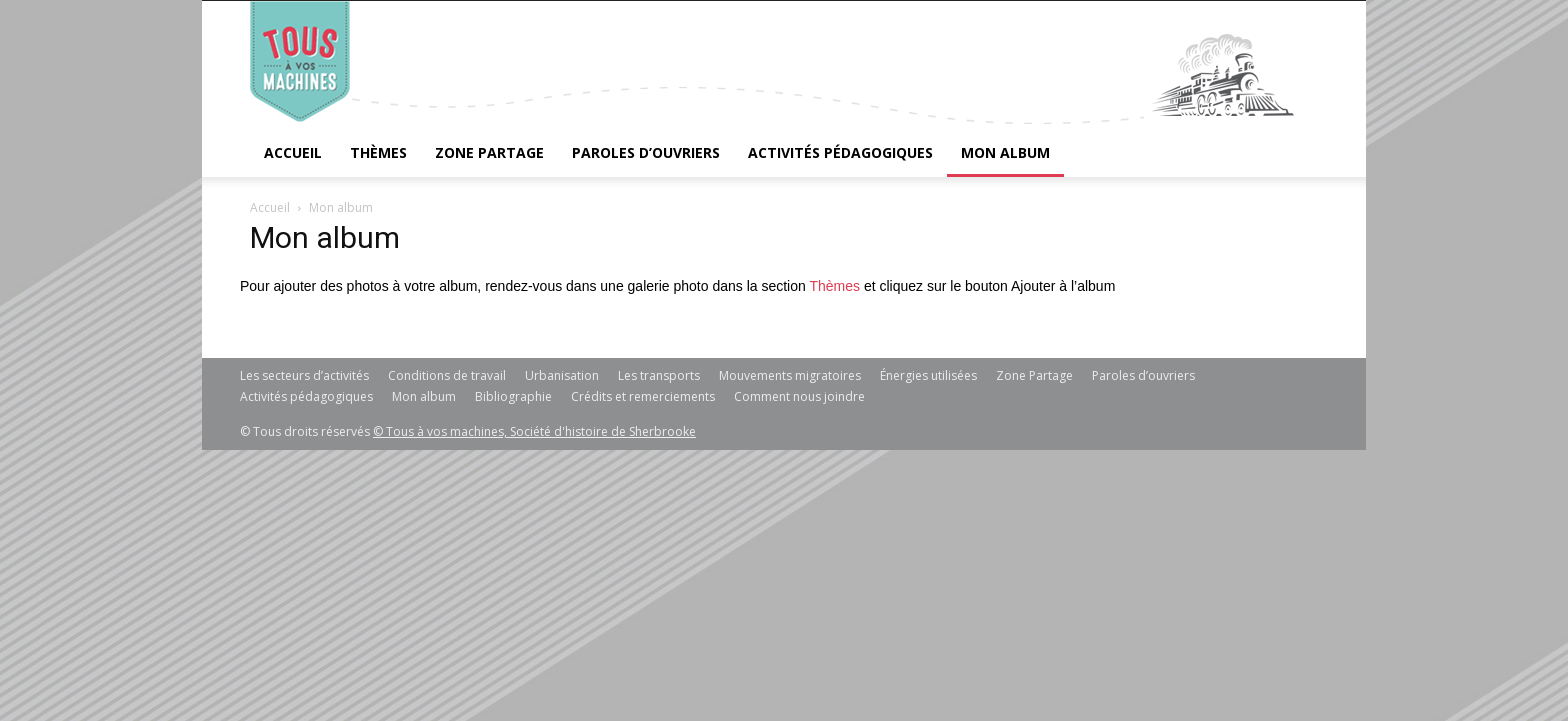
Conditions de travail (447, 375)
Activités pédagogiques (840, 152)
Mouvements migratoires (790, 375)
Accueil (293, 152)
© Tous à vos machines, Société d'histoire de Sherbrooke (534, 431)
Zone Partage (489, 152)
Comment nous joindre (799, 396)
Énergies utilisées (928, 375)
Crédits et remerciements (643, 396)
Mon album (1005, 152)
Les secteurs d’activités (304, 375)
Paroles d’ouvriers (646, 152)
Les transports (659, 375)
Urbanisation (562, 375)
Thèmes (378, 152)
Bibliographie (513, 396)
